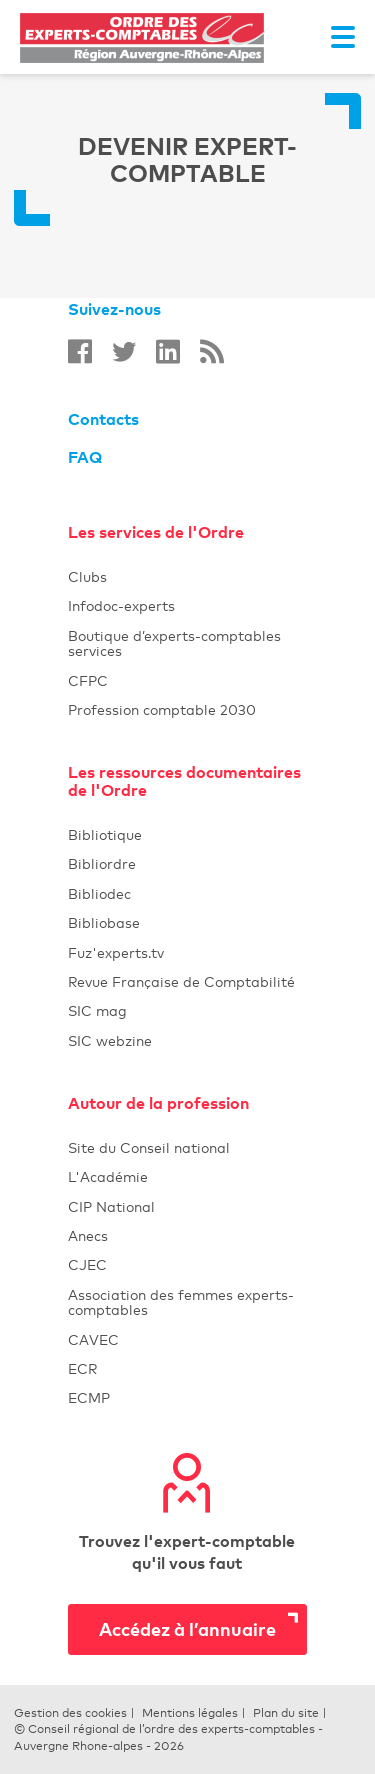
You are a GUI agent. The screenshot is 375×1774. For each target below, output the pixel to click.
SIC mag (97, 1010)
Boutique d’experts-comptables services (174, 643)
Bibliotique (187, 834)
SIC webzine (110, 1040)
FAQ (85, 457)
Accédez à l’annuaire (187, 1628)
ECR (82, 1368)
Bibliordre (187, 863)
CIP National (187, 1206)
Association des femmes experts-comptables (181, 1302)
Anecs (187, 1235)
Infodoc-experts (187, 605)
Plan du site (286, 1713)
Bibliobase (187, 922)
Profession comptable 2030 (162, 709)
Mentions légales (190, 1713)
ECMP (187, 1397)
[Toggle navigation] (343, 37)
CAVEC (93, 1339)
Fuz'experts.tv (187, 952)
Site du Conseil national (149, 1147)
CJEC (187, 1264)
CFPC (88, 680)
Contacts (103, 419)
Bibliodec (187, 893)
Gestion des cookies (70, 1713)
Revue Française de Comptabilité (187, 981)
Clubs (187, 576)
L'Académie (187, 1176)
